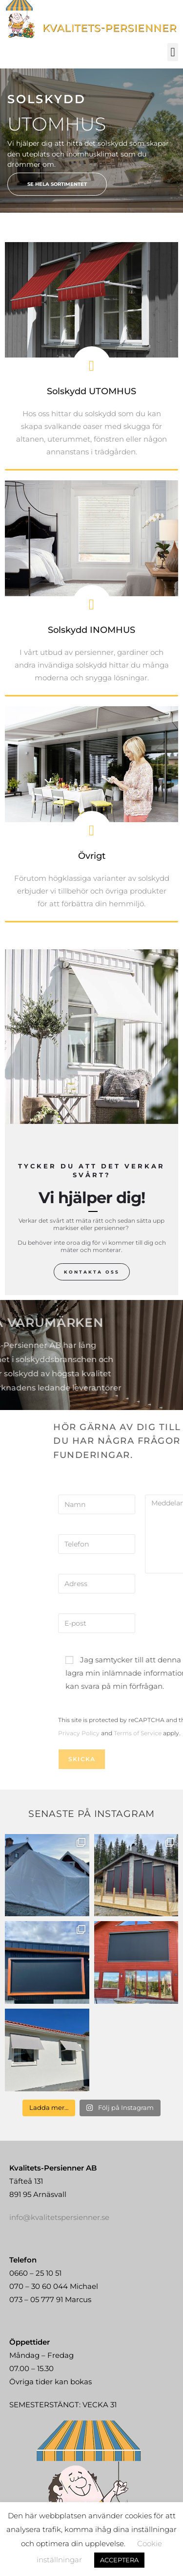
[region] (91, 140)
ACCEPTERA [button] (119, 2560)
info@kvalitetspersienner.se (59, 2194)
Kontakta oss (92, 1272)
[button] (172, 52)
